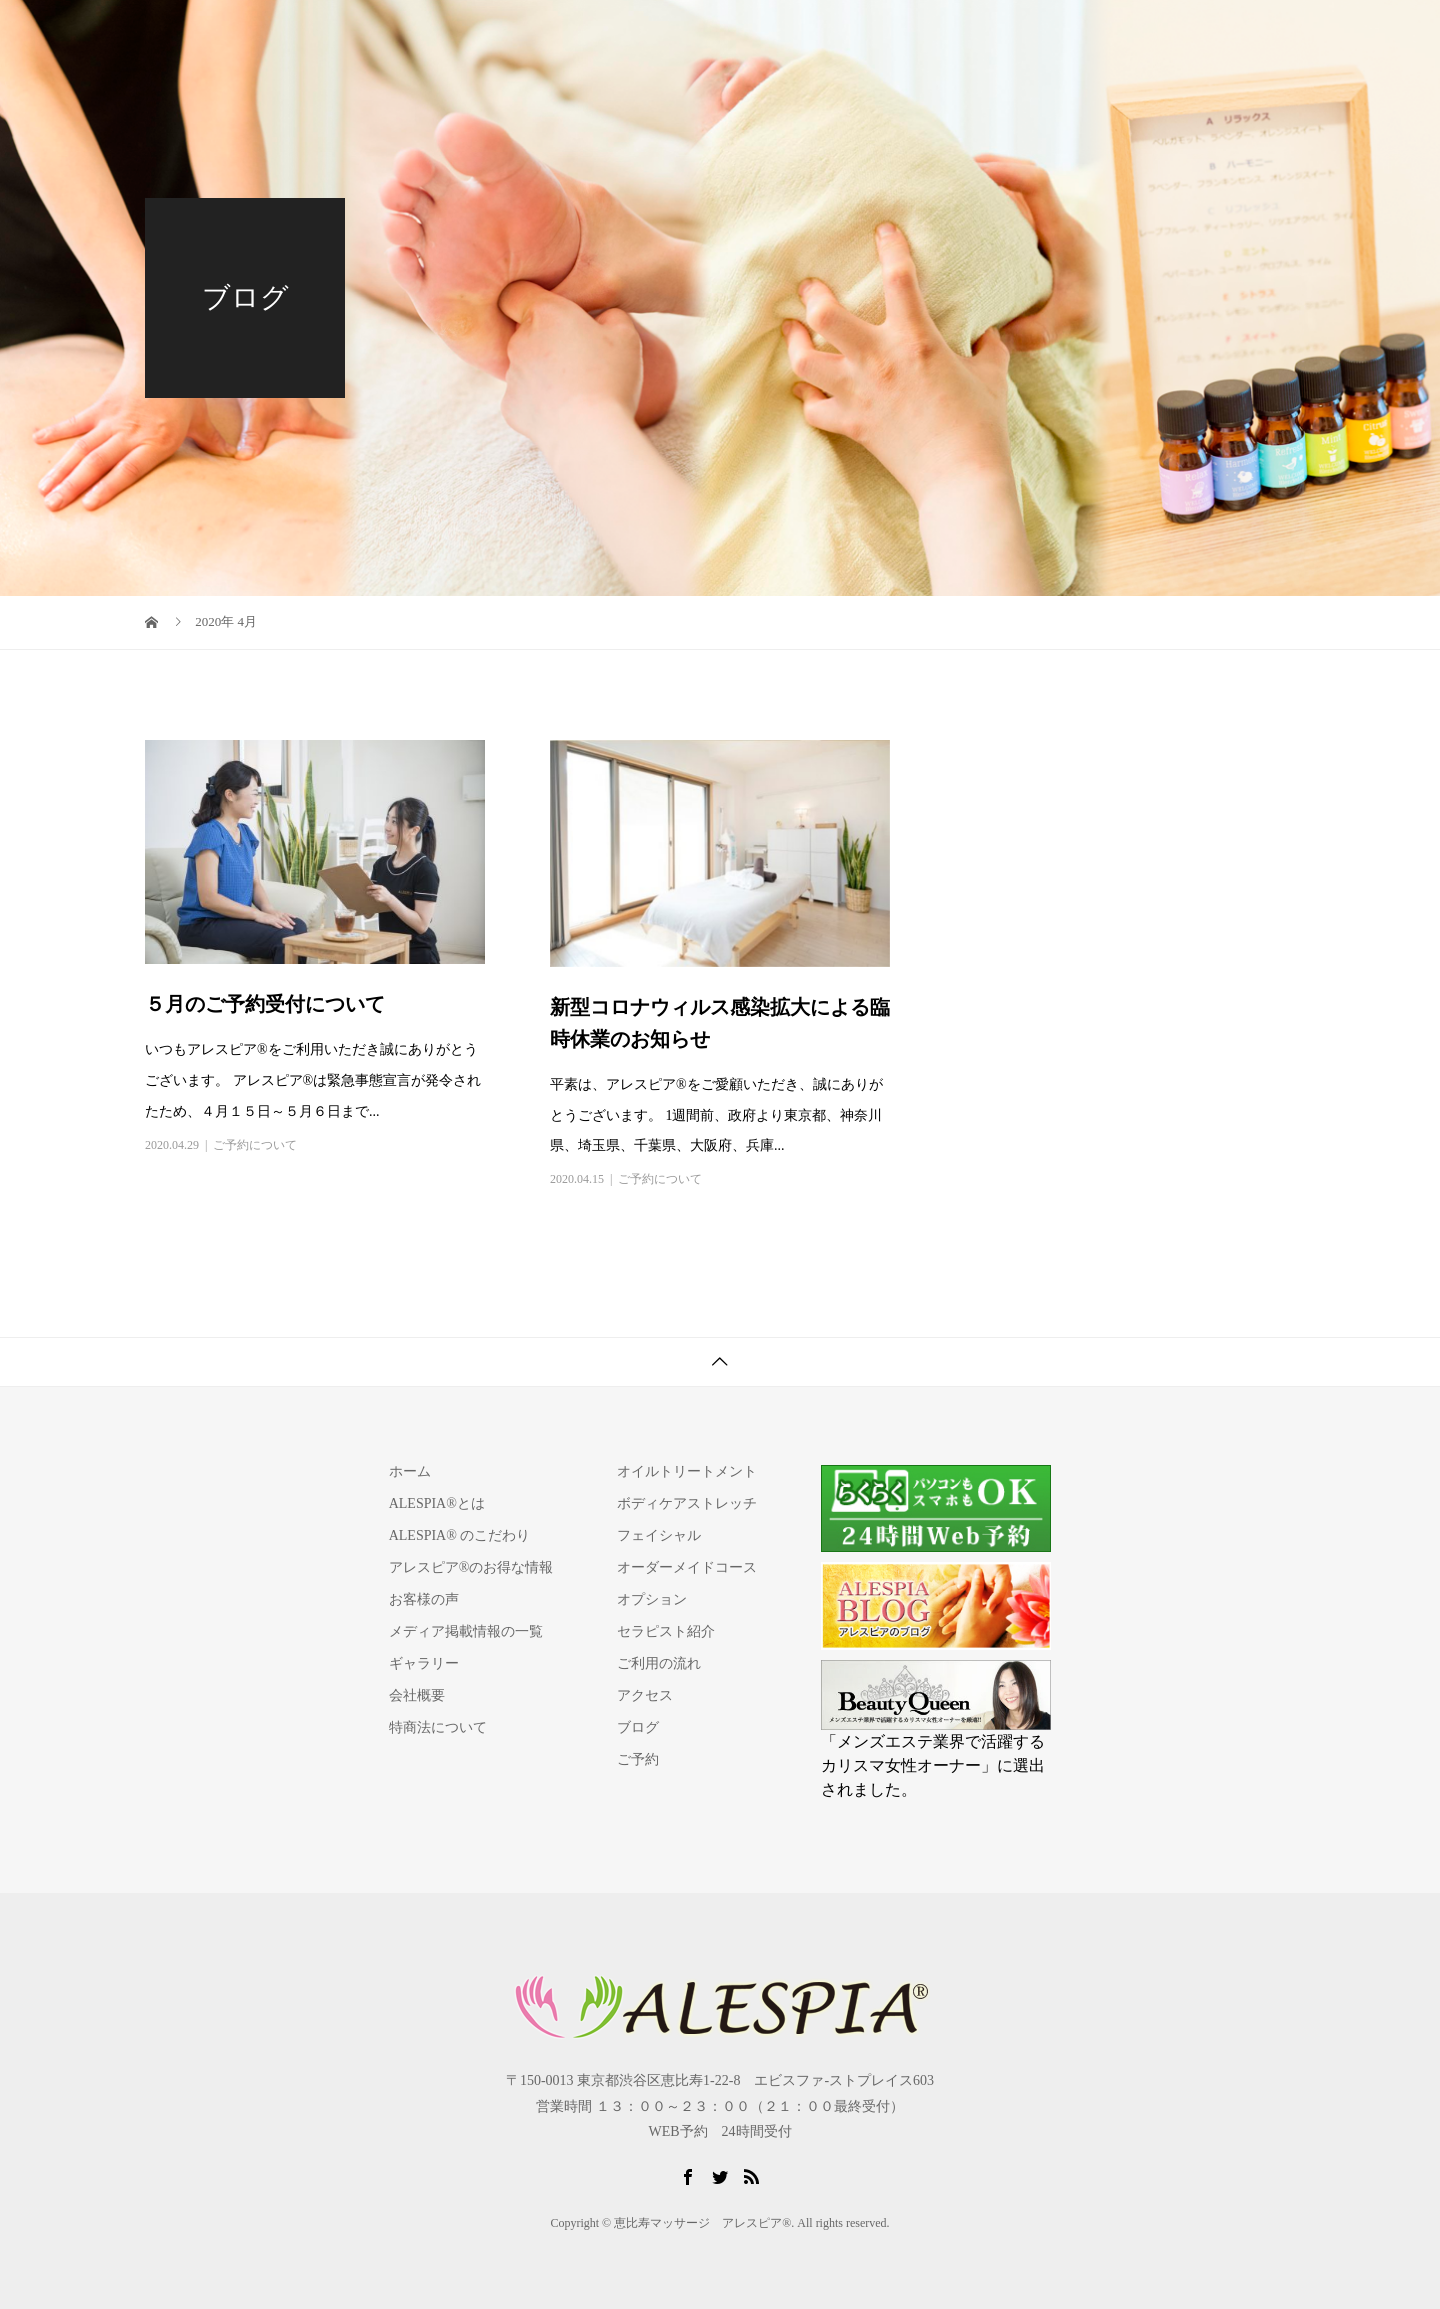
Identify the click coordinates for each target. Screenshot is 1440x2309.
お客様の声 (424, 1599)
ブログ (638, 1727)
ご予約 (1254, 34)
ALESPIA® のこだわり (460, 1535)
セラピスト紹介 (880, 34)
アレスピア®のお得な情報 (471, 1567)
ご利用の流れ (991, 34)
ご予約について (255, 1145)
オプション (652, 1599)
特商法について (438, 1727)
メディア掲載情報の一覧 (466, 1631)
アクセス (1081, 34)
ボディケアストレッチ (687, 1503)
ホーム (410, 1471)
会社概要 (417, 1695)
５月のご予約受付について (265, 1004)
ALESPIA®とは (641, 34)
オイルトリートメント (687, 1471)
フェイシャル (659, 1535)
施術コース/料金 (760, 34)
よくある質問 (1171, 34)
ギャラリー (424, 1663)
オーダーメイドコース (687, 1567)
